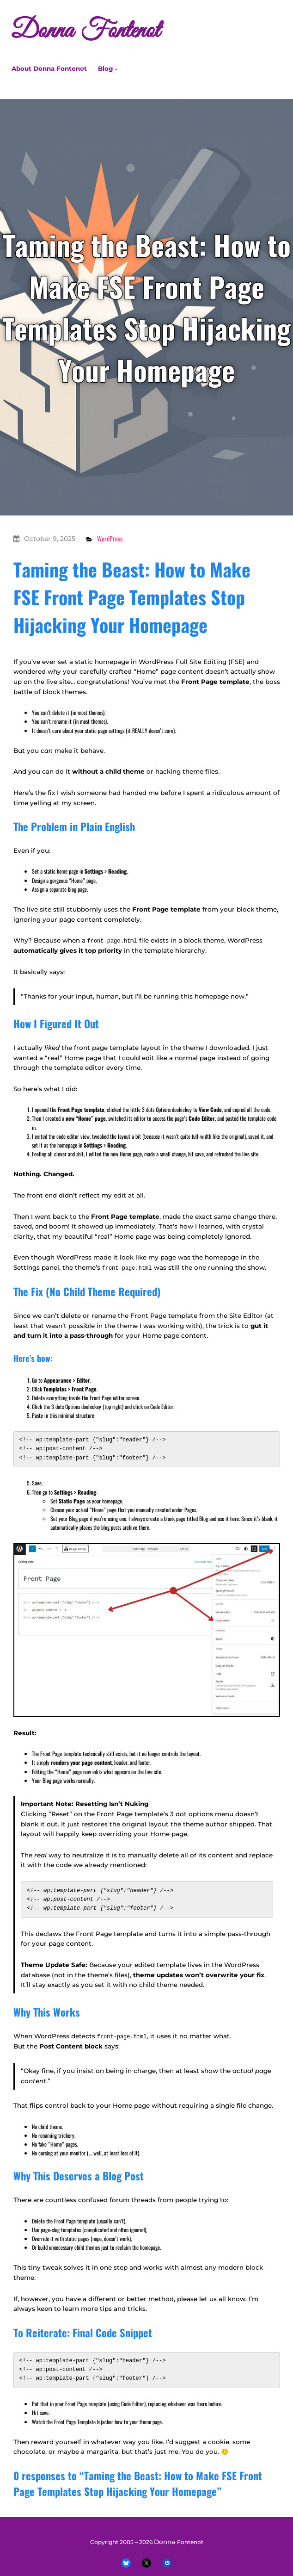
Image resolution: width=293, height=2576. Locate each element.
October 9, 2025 (49, 538)
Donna (165, 2541)
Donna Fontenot (85, 31)
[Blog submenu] (116, 69)
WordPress (109, 538)
